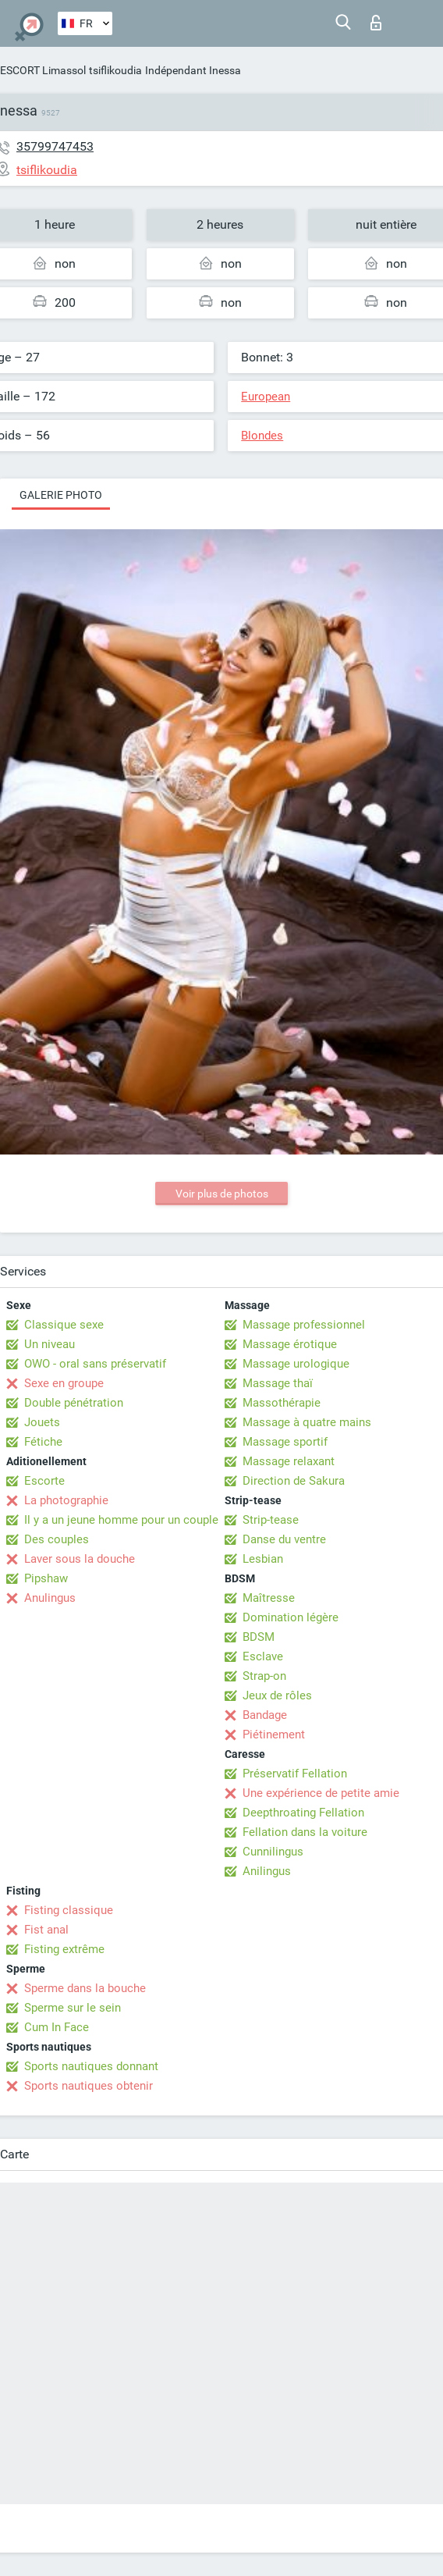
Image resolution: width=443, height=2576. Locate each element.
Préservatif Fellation (295, 1774)
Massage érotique (290, 1344)
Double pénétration (73, 1403)
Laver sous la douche (79, 1559)
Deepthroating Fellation (303, 1813)
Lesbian (263, 1559)
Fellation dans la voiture (305, 1832)
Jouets (42, 1422)
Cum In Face (56, 2027)
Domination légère (290, 1617)
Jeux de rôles (277, 1695)
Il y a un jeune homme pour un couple (121, 1520)
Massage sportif (285, 1442)
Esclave (263, 1656)
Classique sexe (64, 1325)
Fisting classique (68, 1910)
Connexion (375, 22)
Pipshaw (46, 1578)
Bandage (265, 1715)
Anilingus (267, 1871)
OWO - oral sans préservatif (95, 1364)
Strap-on (264, 1676)
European (265, 397)
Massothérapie (282, 1403)
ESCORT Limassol (43, 70)
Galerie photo (60, 495)
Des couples (56, 1539)
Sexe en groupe (64, 1383)
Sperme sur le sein (72, 2008)
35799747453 (55, 146)
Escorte (44, 1481)
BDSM (259, 1637)
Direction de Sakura (294, 1481)
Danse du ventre (284, 1539)
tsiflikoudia (115, 70)
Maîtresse (269, 1598)
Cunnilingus (273, 1852)
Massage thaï (278, 1383)
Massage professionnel (304, 1325)
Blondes (262, 436)
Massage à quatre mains (307, 1422)
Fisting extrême (64, 1949)
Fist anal (46, 1930)
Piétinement (274, 1734)
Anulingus (50, 1598)
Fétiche (43, 1442)
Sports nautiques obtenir (88, 2086)
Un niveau (49, 1344)
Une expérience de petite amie (321, 1793)
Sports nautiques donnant (91, 2066)
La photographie (66, 1500)
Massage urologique (296, 1364)
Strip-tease (271, 1520)
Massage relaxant (289, 1461)
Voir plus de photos (221, 1193)
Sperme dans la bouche (85, 1988)
